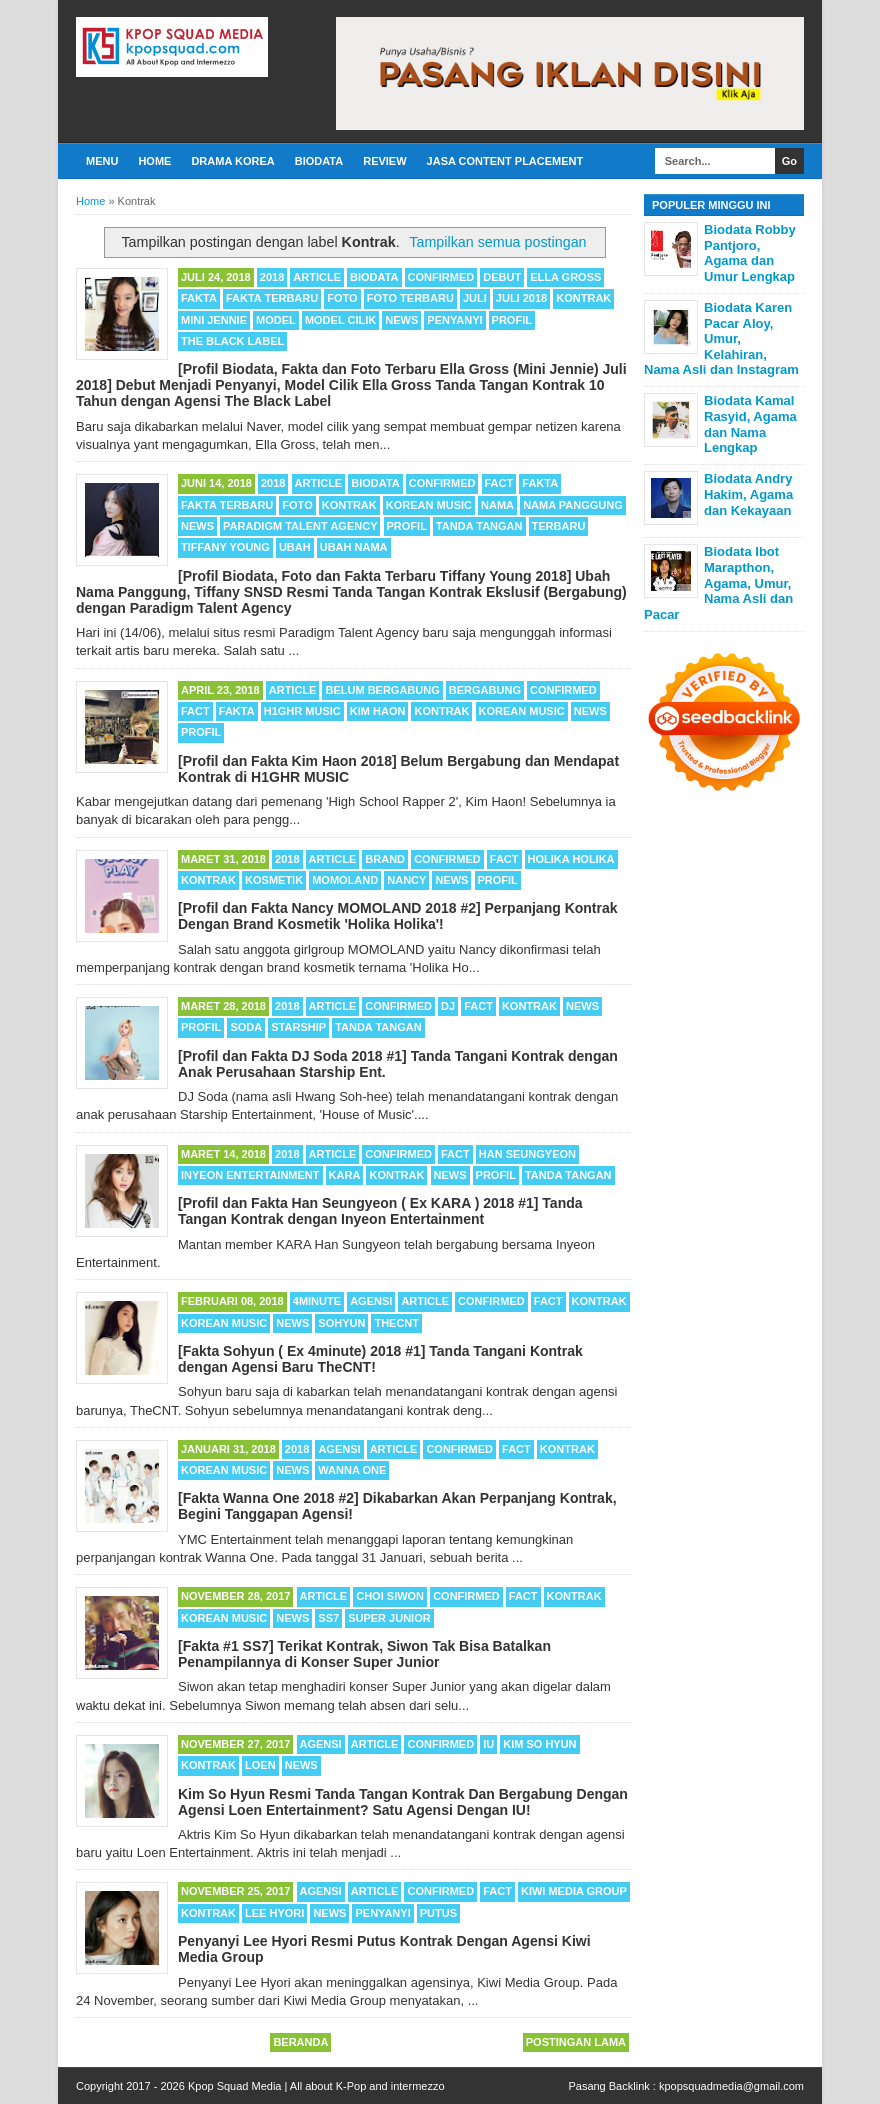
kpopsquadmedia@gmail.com (731, 2086)
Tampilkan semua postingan (497, 242)
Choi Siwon (390, 1596)
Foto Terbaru (410, 298)
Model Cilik (340, 320)
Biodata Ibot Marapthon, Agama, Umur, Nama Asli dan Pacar (718, 582)
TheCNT (396, 1323)
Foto (342, 298)
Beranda (300, 2042)
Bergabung (485, 690)
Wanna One (352, 1470)
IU (488, 1744)
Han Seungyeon (527, 1154)
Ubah (295, 547)
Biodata (319, 161)
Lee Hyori (274, 1913)
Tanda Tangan (479, 526)
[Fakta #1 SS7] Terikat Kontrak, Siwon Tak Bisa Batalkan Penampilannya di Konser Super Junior (364, 1654)
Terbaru (559, 526)
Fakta (199, 298)
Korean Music (429, 505)
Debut (502, 277)
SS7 (328, 1618)
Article (317, 277)
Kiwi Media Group (574, 1891)
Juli (475, 298)
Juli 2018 (521, 298)
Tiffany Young (225, 547)
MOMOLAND (345, 880)
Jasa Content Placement (505, 161)
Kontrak (583, 298)
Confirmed (441, 277)
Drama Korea (232, 161)
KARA (345, 1175)
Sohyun (341, 1323)
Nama (497, 505)
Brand (385, 859)
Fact (499, 483)
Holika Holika (571, 859)
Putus (438, 1913)
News (401, 320)
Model (276, 320)
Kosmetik (274, 880)
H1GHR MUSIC (302, 711)
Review (384, 161)
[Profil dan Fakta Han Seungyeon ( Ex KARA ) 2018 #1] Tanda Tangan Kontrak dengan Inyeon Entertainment (380, 1211)
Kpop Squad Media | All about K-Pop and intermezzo (316, 2086)
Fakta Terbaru (272, 298)
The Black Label (232, 341)
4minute (317, 1301)
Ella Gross (565, 277)
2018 (272, 277)
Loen (260, 1765)
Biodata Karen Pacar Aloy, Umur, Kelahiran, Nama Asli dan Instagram (721, 338)
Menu (102, 161)
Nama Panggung (573, 505)
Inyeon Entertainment (250, 1175)
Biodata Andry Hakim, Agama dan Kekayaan (748, 494)
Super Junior (389, 1618)
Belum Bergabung (382, 690)
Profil (512, 320)
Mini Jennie (214, 320)
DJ (448, 1006)
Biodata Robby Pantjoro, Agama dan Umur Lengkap (750, 253)
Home (154, 161)
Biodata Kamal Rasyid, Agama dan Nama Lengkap (750, 424)
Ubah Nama (354, 547)
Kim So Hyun (539, 1744)
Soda (246, 1027)
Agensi (371, 1301)
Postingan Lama (576, 2042)
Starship (298, 1027)
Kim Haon (378, 711)
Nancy (406, 880)
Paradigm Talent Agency (300, 526)
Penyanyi (454, 320)
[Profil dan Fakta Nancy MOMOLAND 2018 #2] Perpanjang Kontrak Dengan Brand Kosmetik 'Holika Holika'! (398, 916)
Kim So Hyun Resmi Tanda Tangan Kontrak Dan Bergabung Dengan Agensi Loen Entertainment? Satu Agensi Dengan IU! (403, 1802)
